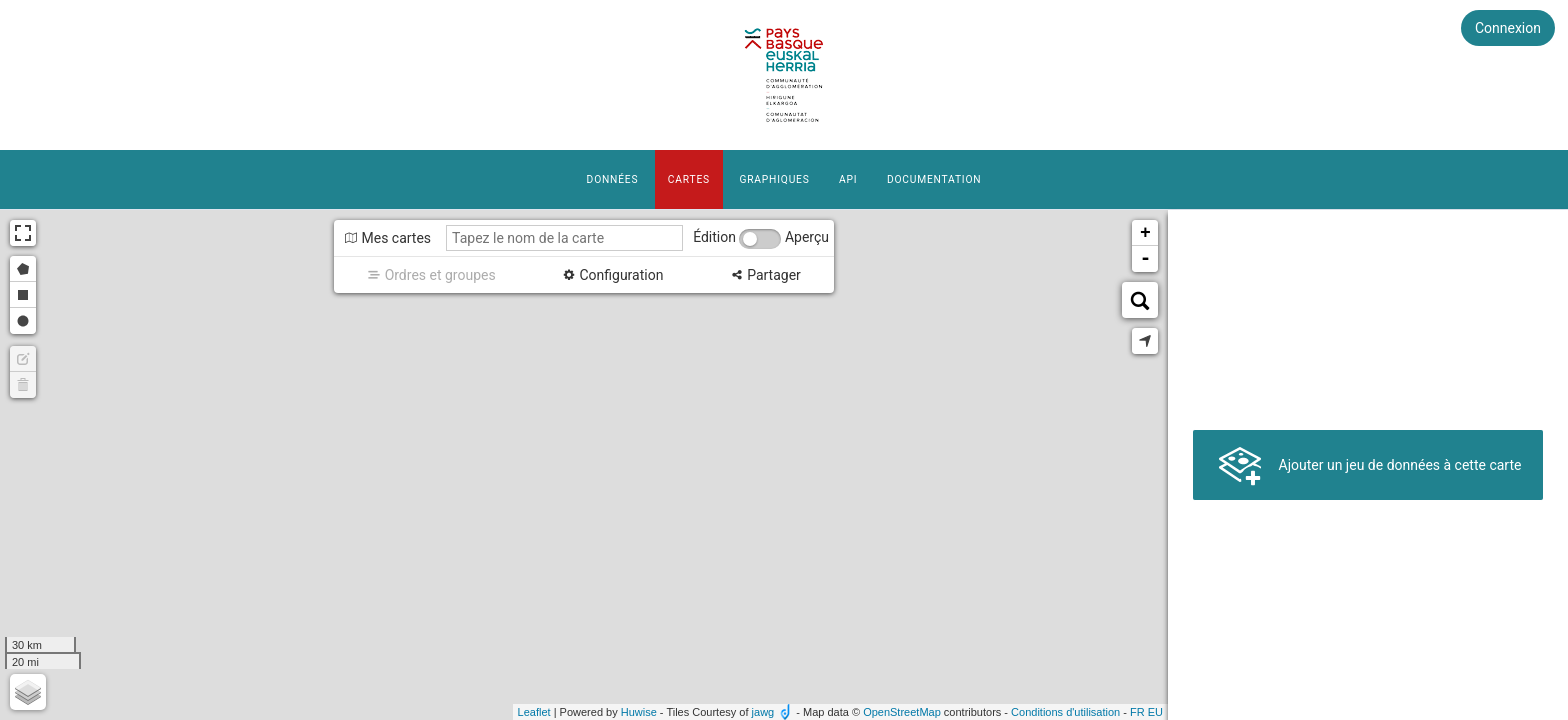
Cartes (689, 179)
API (848, 179)
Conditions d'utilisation (1065, 712)
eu (1155, 712)
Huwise (639, 712)
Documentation (934, 179)
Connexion (1508, 28)
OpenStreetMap (902, 712)
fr (1137, 712)
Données (613, 179)
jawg (763, 712)
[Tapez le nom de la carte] (564, 238)
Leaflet (534, 712)
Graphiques (774, 179)
